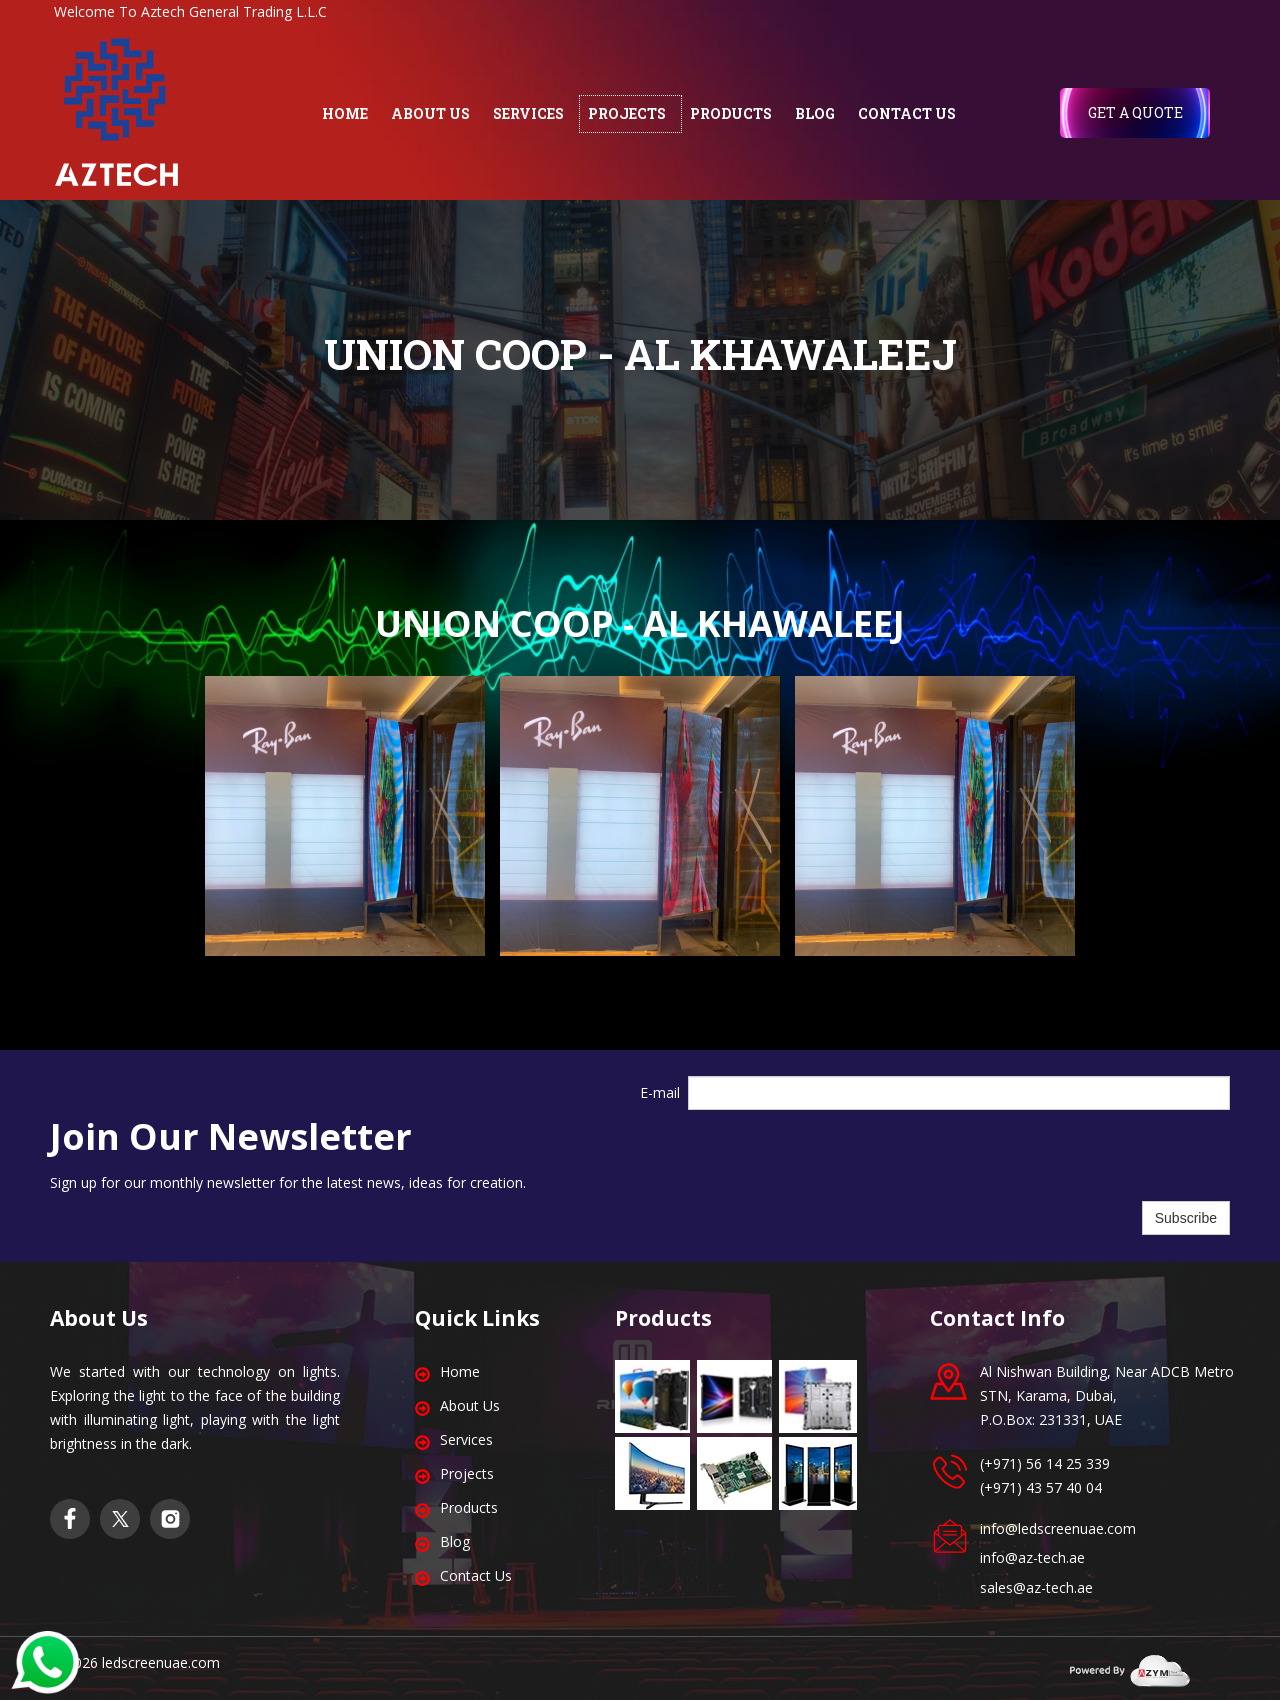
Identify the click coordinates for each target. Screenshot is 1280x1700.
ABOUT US (430, 113)
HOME (345, 113)
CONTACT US (907, 113)
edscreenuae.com (162, 1662)
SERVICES (528, 113)
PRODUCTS (731, 113)
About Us (470, 1405)
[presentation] (840, 1156)
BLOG (815, 113)
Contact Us (476, 1575)
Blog (455, 1541)
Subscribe (1186, 1218)
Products (469, 1507)
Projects (467, 1473)
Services (466, 1439)
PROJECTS (627, 113)
